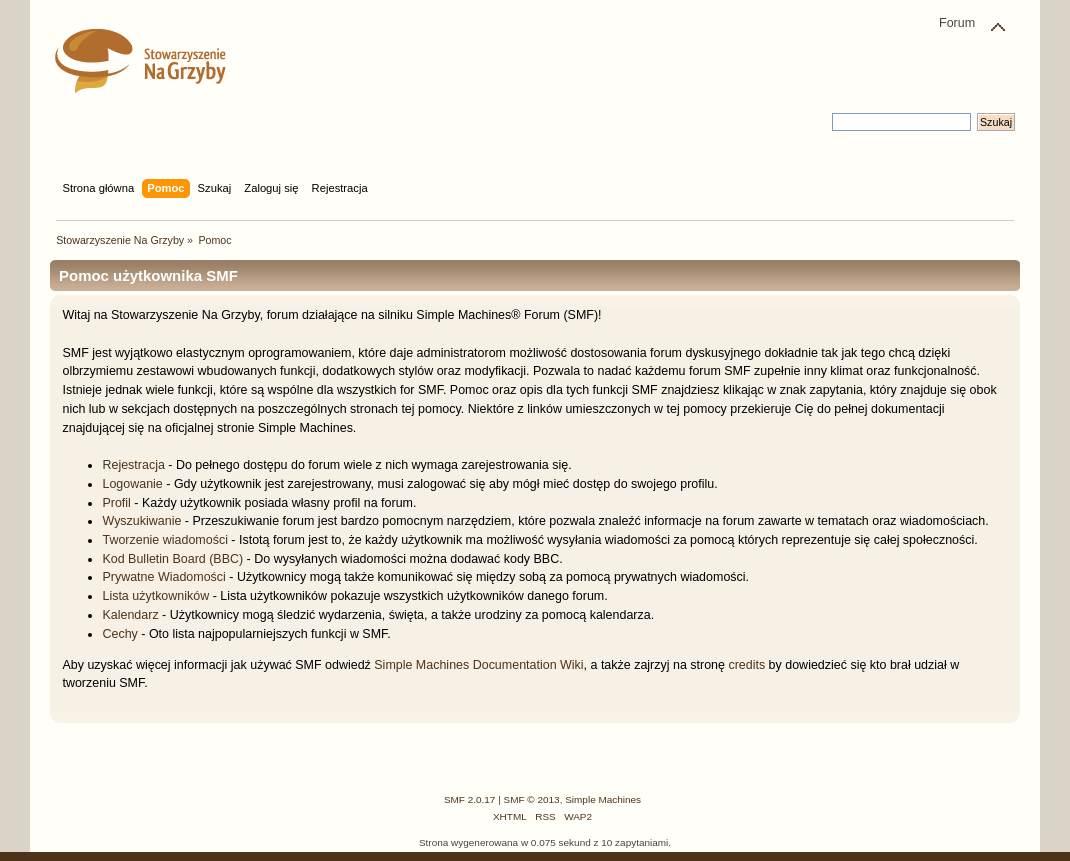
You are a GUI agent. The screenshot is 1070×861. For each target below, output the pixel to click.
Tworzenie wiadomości (164, 540)
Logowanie (132, 484)
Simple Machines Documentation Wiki (478, 665)
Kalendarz (130, 615)
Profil (116, 503)
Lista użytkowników (155, 596)
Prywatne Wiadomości (163, 577)
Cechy (119, 634)
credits (746, 665)
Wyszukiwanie (141, 521)
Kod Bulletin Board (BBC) (172, 559)
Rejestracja (133, 465)
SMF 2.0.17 (470, 799)
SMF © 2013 (532, 799)
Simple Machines (603, 799)
